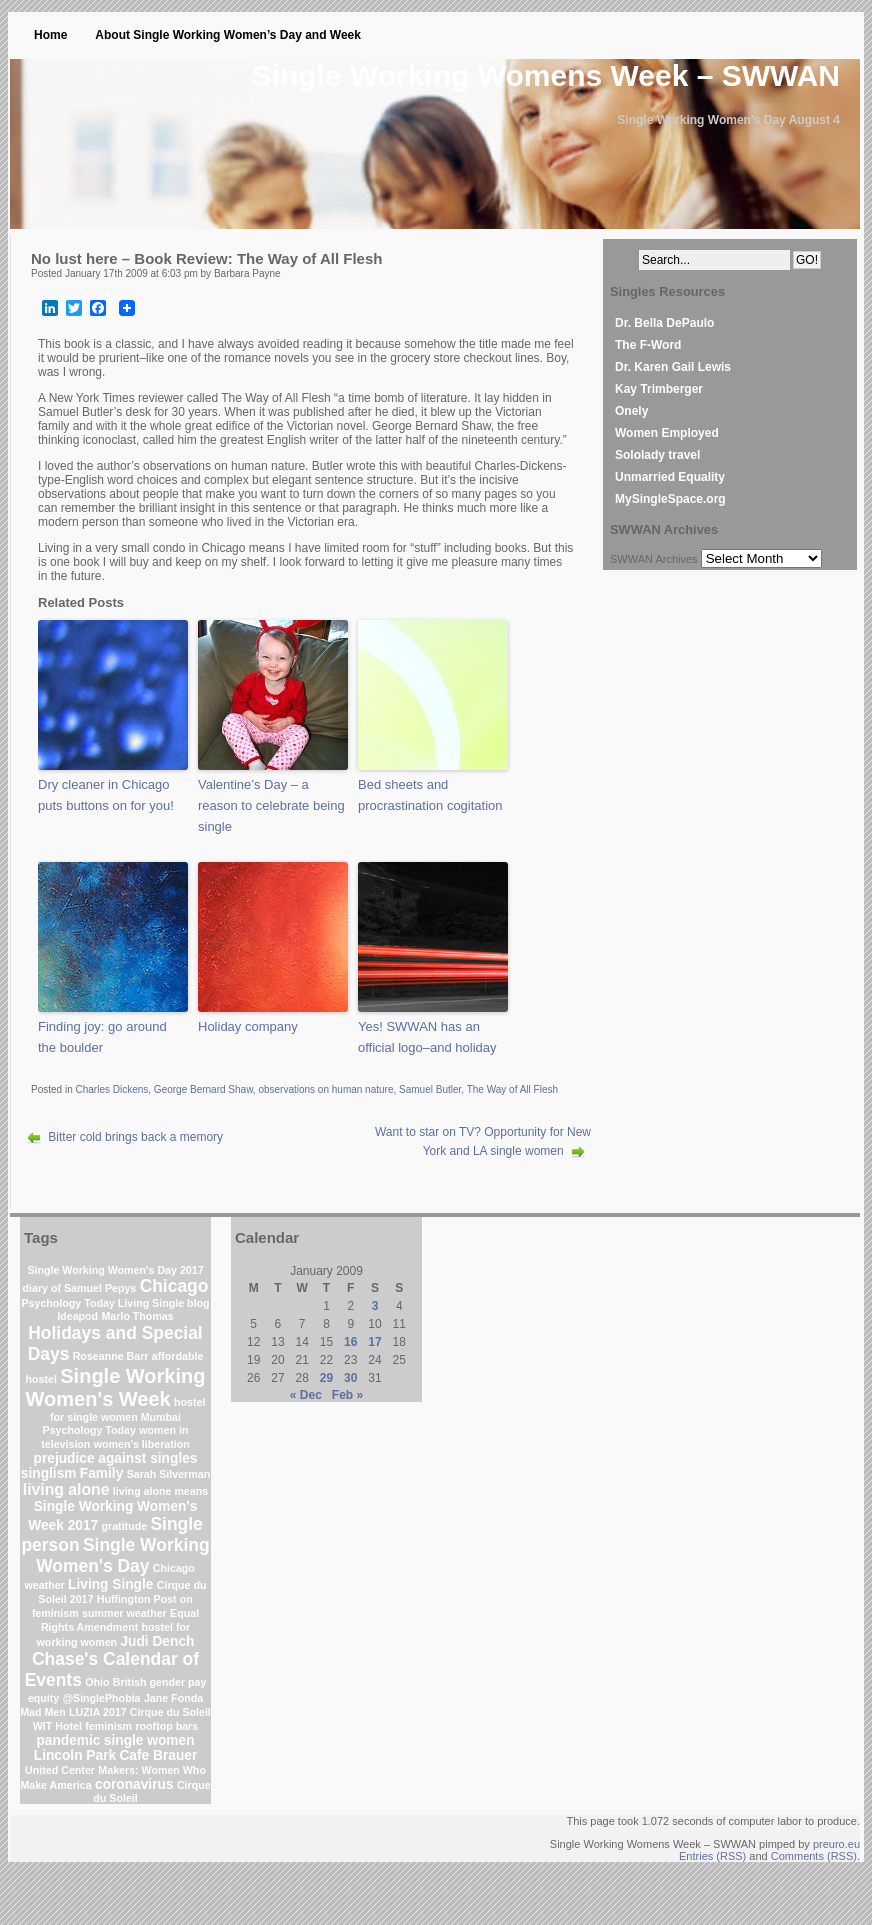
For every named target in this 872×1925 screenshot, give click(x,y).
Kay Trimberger (659, 389)
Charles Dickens (111, 1089)
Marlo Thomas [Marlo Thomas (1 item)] (137, 1316)
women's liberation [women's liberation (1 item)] (142, 1444)
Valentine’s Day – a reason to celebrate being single (271, 805)
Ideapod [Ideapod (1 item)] (77, 1316)
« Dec (306, 1395)
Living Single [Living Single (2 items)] (110, 1584)
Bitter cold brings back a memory (135, 1137)
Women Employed (667, 433)
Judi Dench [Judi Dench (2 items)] (157, 1641)
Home (50, 35)
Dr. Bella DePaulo (664, 323)
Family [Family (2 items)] (101, 1473)
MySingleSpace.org (670, 499)
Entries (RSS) (712, 1856)
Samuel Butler (430, 1089)
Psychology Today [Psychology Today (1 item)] (89, 1430)
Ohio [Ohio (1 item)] (97, 1682)
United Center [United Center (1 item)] (60, 1770)
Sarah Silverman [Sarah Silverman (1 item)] (169, 1474)
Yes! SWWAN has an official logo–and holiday (427, 1037)
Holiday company (248, 1026)
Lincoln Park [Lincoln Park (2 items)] (75, 1755)
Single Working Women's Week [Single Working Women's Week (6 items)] (116, 1387)
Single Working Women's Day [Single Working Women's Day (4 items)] (122, 1555)
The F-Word (648, 345)
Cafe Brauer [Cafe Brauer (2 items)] (158, 1755)
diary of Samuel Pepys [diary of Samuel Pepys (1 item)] (80, 1288)
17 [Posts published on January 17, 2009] (374, 1342)
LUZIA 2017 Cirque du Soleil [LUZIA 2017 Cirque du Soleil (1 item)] (140, 1712)
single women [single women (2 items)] (149, 1740)
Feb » (347, 1395)
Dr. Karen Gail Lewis (673, 367)
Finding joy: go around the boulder (102, 1037)
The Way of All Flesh (512, 1089)
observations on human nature (325, 1089)
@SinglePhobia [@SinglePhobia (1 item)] (102, 1698)
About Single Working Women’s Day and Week (228, 35)
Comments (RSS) (814, 1856)
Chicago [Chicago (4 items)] (174, 1286)
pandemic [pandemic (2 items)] (68, 1740)
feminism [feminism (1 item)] (108, 1726)
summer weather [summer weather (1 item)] (124, 1613)
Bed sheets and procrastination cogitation (430, 795)
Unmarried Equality (670, 477)
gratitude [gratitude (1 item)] (125, 1526)
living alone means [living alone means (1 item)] (160, 1491)
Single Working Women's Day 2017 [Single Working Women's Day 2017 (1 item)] (115, 1270)
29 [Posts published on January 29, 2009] (326, 1378)
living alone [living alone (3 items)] (66, 1489)
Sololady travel (657, 455)
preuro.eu (836, 1844)
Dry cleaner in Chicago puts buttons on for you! (106, 795)
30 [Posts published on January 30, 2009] (350, 1378)
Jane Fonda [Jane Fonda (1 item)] (173, 1698)
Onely (631, 411)
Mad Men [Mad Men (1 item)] (43, 1712)
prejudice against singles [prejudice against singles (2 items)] (116, 1458)
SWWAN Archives (654, 559)
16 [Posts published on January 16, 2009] (350, 1342)
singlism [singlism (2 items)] (49, 1473)
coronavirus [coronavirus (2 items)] (134, 1784)
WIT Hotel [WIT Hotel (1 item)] (57, 1726)
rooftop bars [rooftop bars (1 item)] (166, 1726)
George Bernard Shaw (203, 1089)
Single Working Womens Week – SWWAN (546, 75)
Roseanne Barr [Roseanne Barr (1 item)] (111, 1356)
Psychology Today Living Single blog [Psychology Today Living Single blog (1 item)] (115, 1303)
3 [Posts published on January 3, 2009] (375, 1306)
